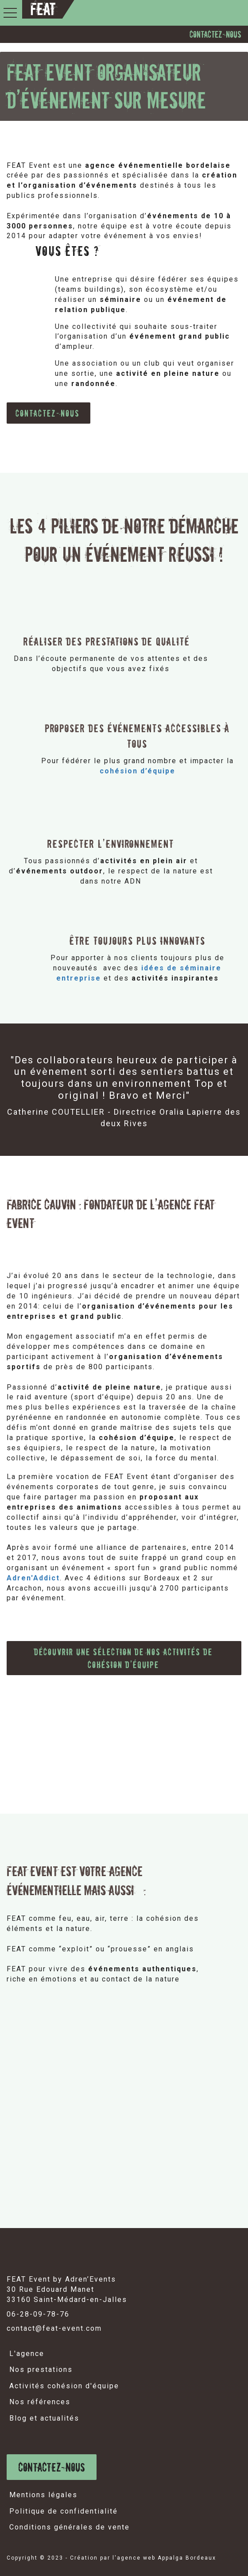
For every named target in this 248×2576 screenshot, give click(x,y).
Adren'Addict (33, 1578)
